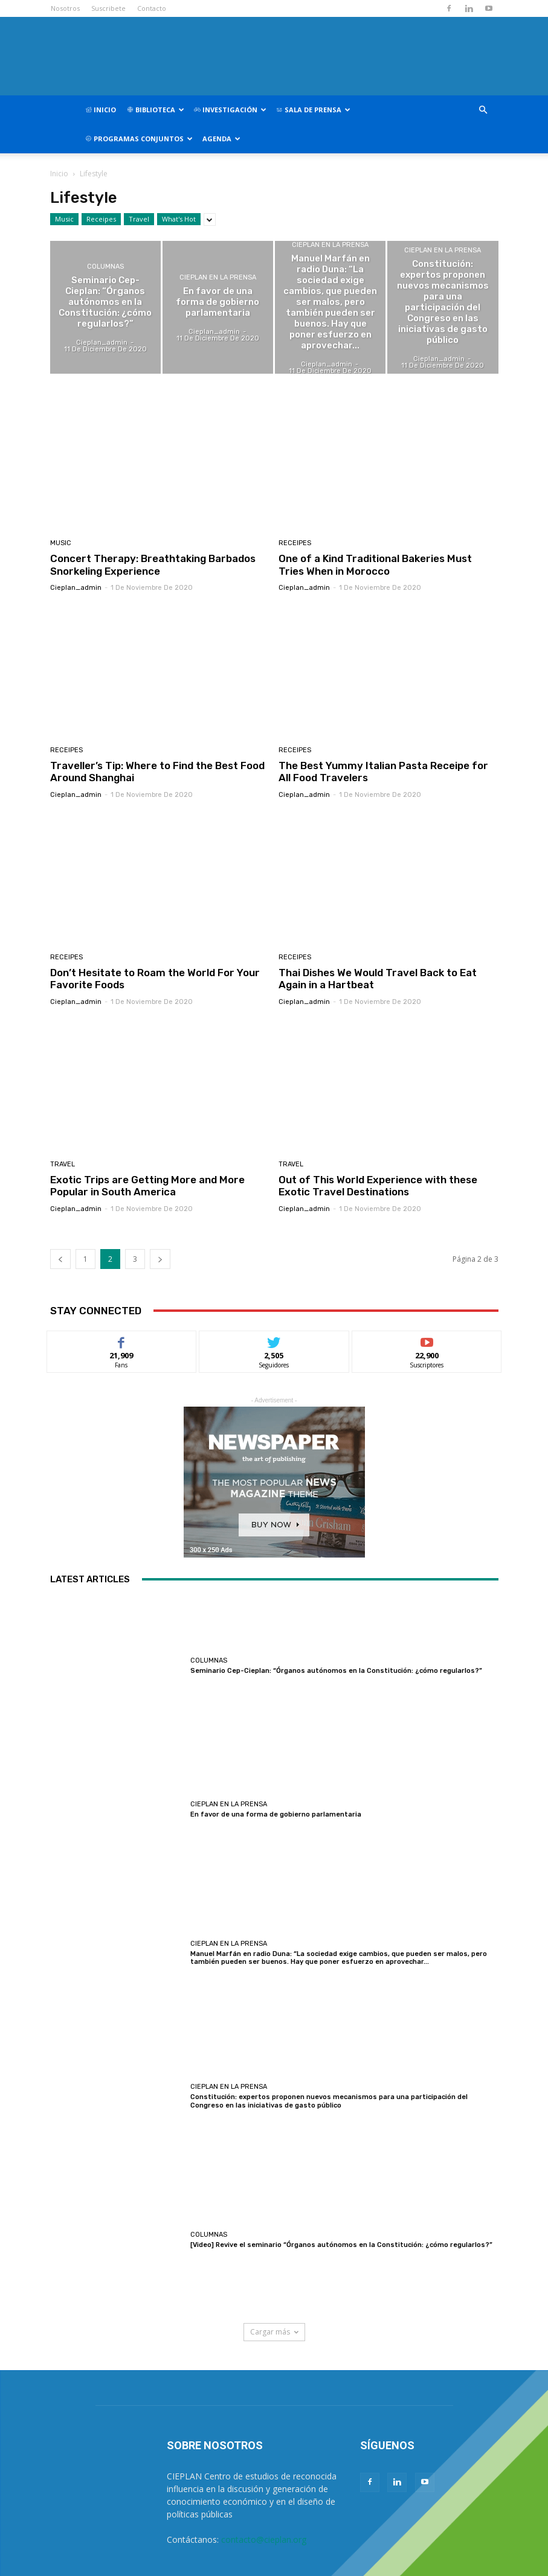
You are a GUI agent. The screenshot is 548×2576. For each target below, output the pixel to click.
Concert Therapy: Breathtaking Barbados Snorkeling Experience (153, 564)
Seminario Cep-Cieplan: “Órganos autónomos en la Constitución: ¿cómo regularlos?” (336, 1671)
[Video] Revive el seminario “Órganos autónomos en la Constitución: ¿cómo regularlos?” (341, 2245)
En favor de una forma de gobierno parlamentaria (275, 1814)
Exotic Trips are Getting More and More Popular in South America (147, 1186)
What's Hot (179, 219)
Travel (139, 219)
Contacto (151, 8)
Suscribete (108, 8)
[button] (483, 110)
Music (64, 219)
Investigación (230, 109)
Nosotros (65, 8)
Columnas (105, 266)
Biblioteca (155, 109)
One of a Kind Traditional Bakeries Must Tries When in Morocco (375, 564)
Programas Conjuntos (139, 138)
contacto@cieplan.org (263, 2539)
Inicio (100, 109)
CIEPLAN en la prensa (217, 277)
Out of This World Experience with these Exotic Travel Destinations (378, 1186)
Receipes (101, 219)
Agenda (221, 138)
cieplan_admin (76, 588)
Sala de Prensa (313, 109)
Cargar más (274, 2332)
